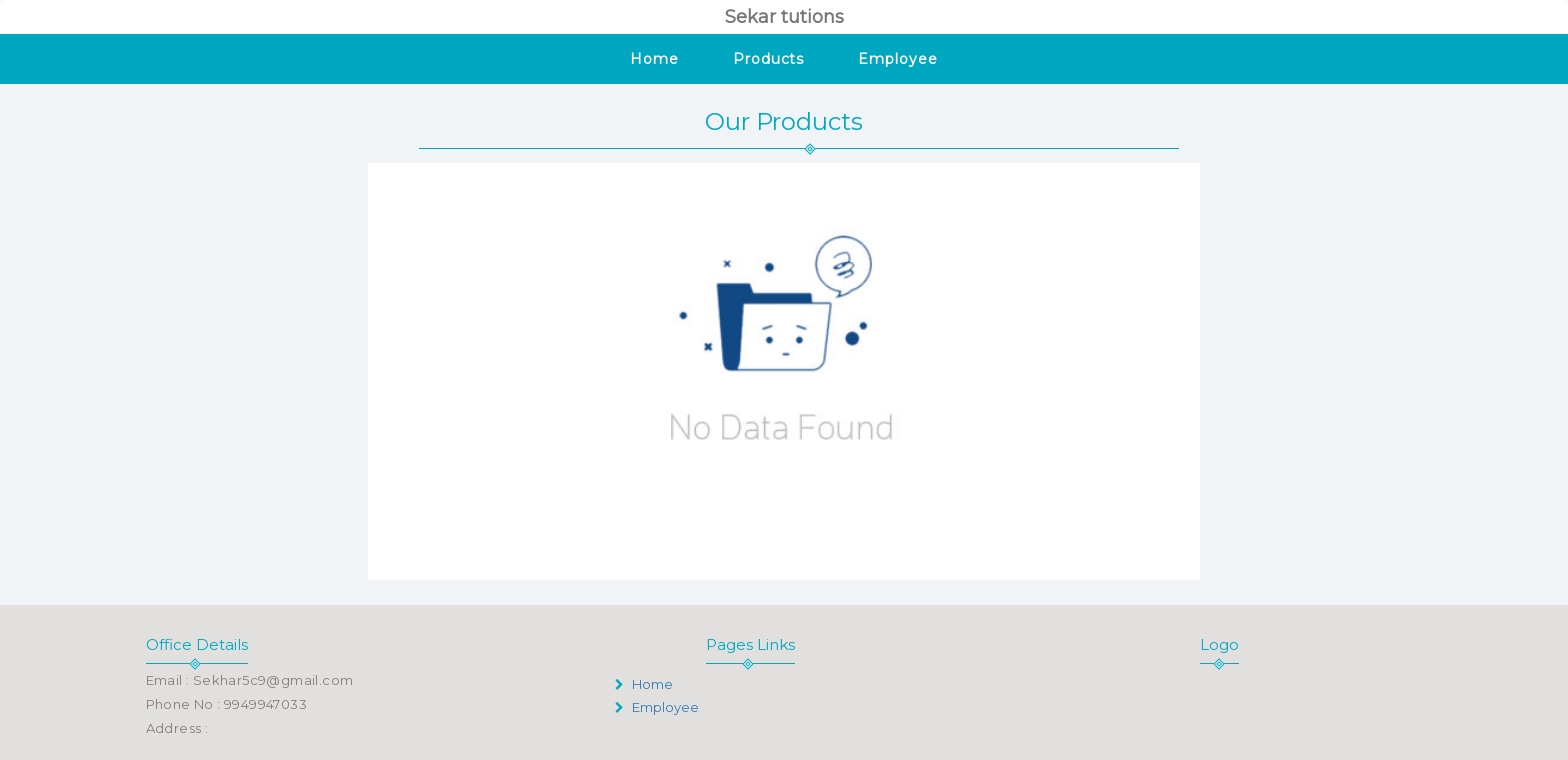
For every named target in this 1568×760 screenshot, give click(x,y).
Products (768, 59)
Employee (897, 59)
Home (654, 59)
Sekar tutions (784, 17)
